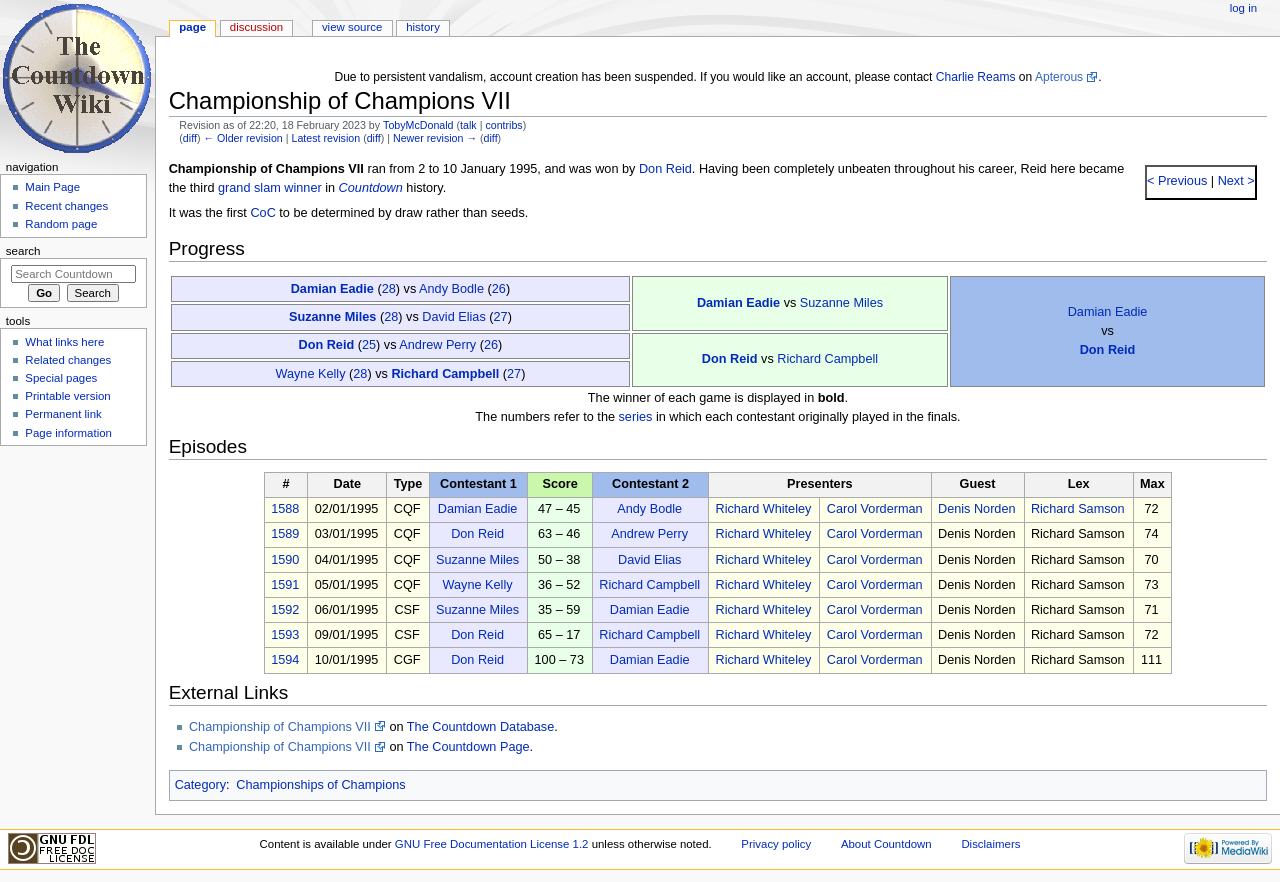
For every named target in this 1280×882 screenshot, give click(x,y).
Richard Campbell (827, 359)
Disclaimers (990, 844)
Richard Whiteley (763, 509)
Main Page (52, 187)
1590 (285, 560)
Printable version (67, 396)
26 (499, 289)
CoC (262, 213)
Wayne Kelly (310, 374)
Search (23, 251)
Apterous (1059, 77)
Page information (68, 433)
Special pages (61, 378)
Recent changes (66, 206)
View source (352, 27)
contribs (503, 125)
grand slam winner (270, 188)
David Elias (453, 317)
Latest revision (325, 138)
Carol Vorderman (875, 509)
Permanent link (63, 414)
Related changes (68, 360)
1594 (285, 660)
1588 (285, 509)
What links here (64, 342)
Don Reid (665, 169)
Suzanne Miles (841, 303)
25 (369, 345)
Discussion (256, 27)
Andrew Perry (437, 345)
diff (190, 138)
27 (501, 317)
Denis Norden (977, 509)
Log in (1243, 8)
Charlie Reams (976, 77)
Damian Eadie (332, 289)
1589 (285, 534)
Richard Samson (1078, 509)
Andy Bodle (451, 289)
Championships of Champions (320, 785)
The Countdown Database (480, 727)
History (423, 27)
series (636, 417)
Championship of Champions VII (280, 727)
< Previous (1177, 181)
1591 (285, 585)
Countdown (371, 188)
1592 (285, 610)
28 (389, 289)
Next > (1234, 181)
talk (468, 125)
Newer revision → (435, 138)
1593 (285, 635)
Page (192, 27)
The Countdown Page (468, 747)
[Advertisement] (73, 603)
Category (200, 785)
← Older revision (242, 138)
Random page (61, 224)
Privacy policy (776, 844)
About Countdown (886, 844)
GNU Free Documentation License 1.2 (492, 844)
